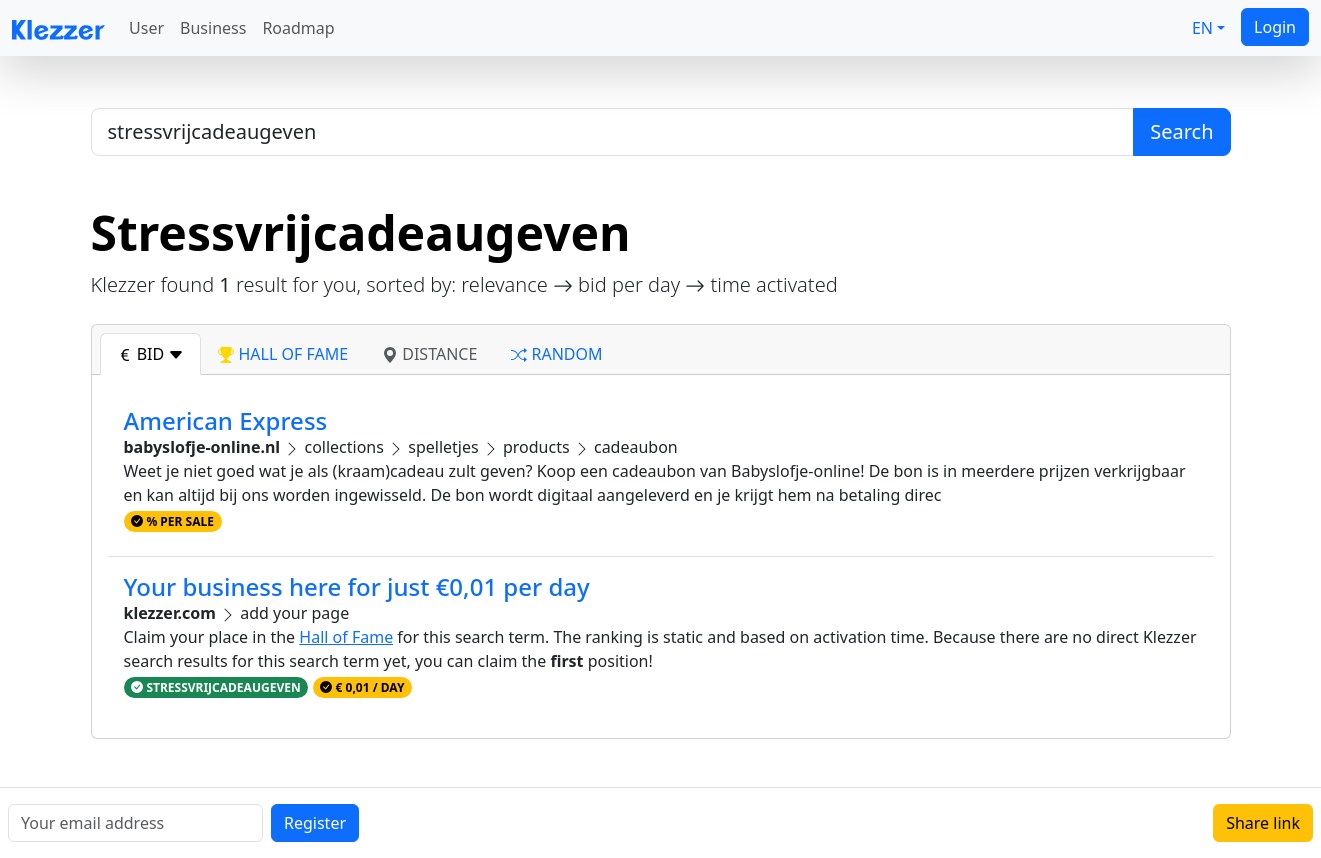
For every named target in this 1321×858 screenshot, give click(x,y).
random (556, 354)
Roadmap (298, 28)
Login (1275, 27)
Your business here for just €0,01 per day (357, 586)
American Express (226, 420)
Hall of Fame (346, 637)
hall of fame (283, 354)
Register (315, 823)
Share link (1263, 823)
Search (1181, 131)
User (146, 28)
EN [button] (1202, 28)
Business (213, 28)
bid (151, 354)
